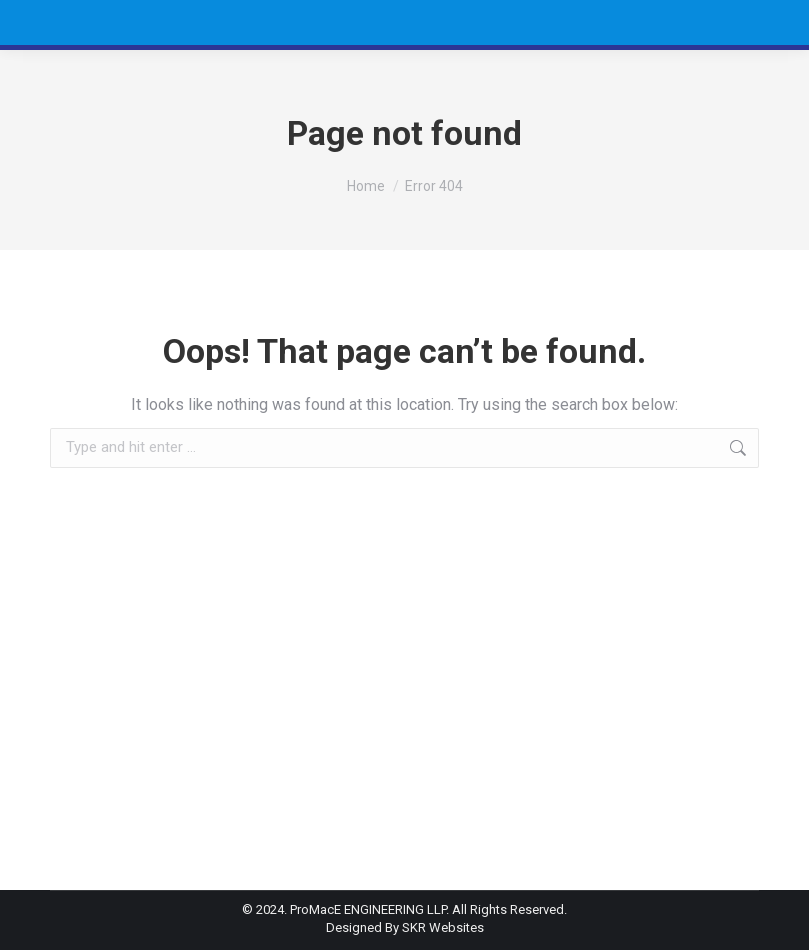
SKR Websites (443, 927)
